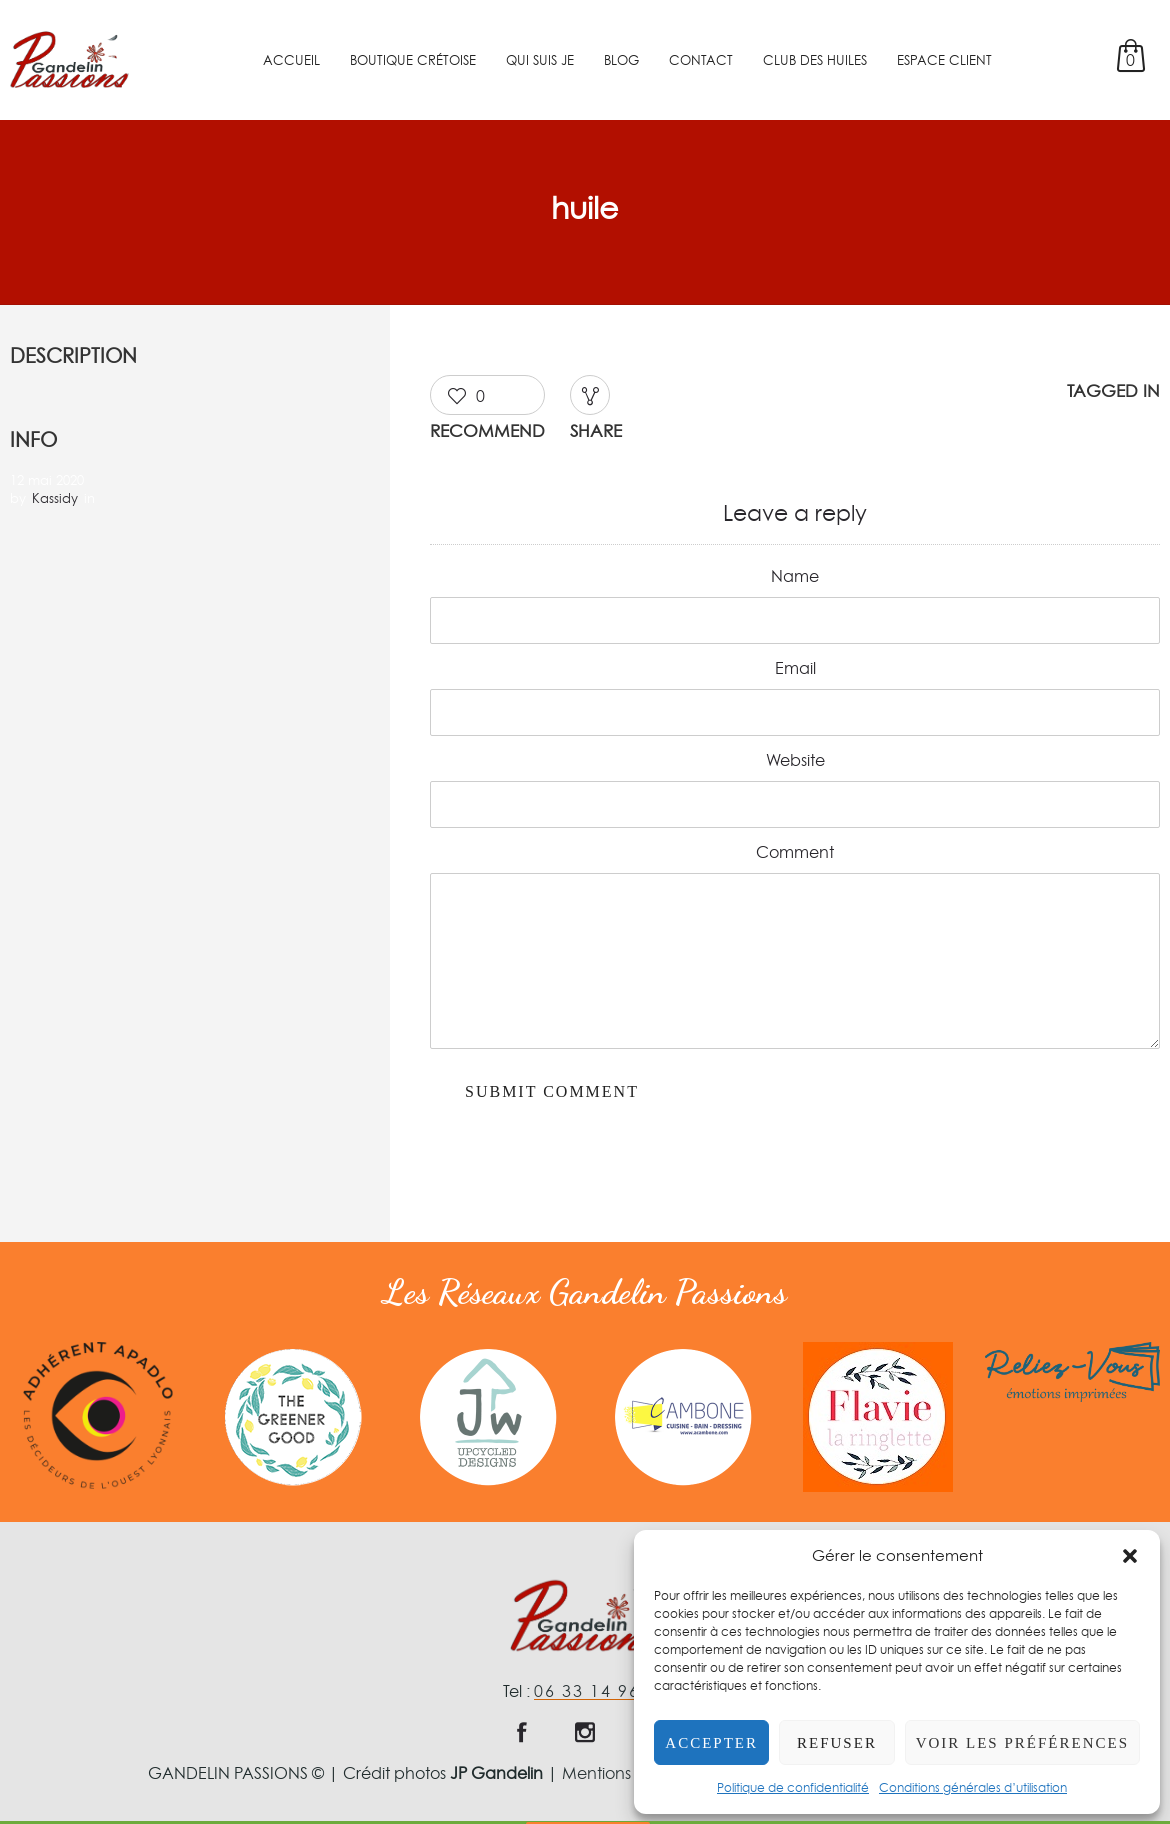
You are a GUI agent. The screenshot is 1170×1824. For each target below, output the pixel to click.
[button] (1130, 1556)
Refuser (837, 1743)
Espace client (944, 60)
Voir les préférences (1022, 1743)
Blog (621, 60)
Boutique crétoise (413, 60)
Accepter (711, 1743)
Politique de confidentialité (793, 1787)
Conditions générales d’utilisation (973, 1787)
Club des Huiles (815, 60)
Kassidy (55, 498)
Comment (795, 852)
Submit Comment (552, 1091)
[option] (97, 1415)
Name (795, 576)
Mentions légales (625, 1773)
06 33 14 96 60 (601, 1691)
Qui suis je (540, 60)
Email (795, 668)
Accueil (291, 60)
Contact (701, 60)
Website (795, 760)
